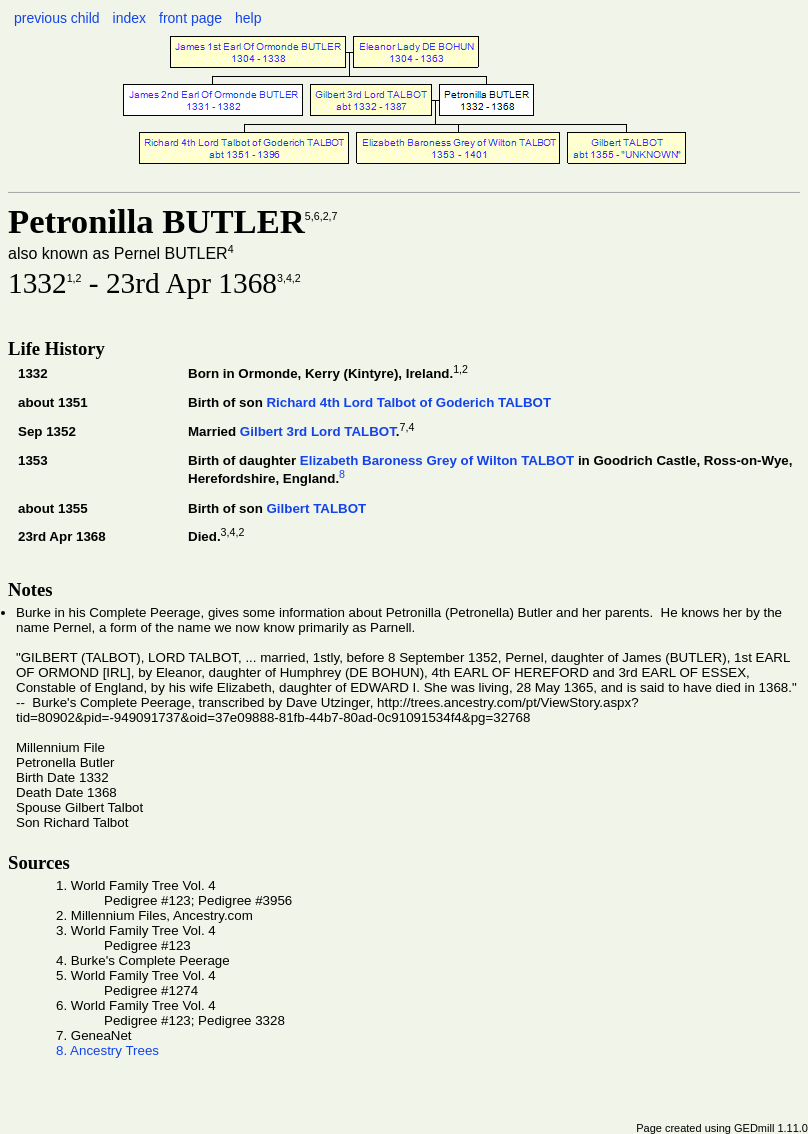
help (248, 18)
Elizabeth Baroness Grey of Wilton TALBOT (437, 460)
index (129, 18)
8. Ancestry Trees (107, 1050)
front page (190, 18)
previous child (57, 18)
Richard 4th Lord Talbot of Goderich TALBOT (408, 402)
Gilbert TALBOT (316, 508)
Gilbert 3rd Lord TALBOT (318, 431)
